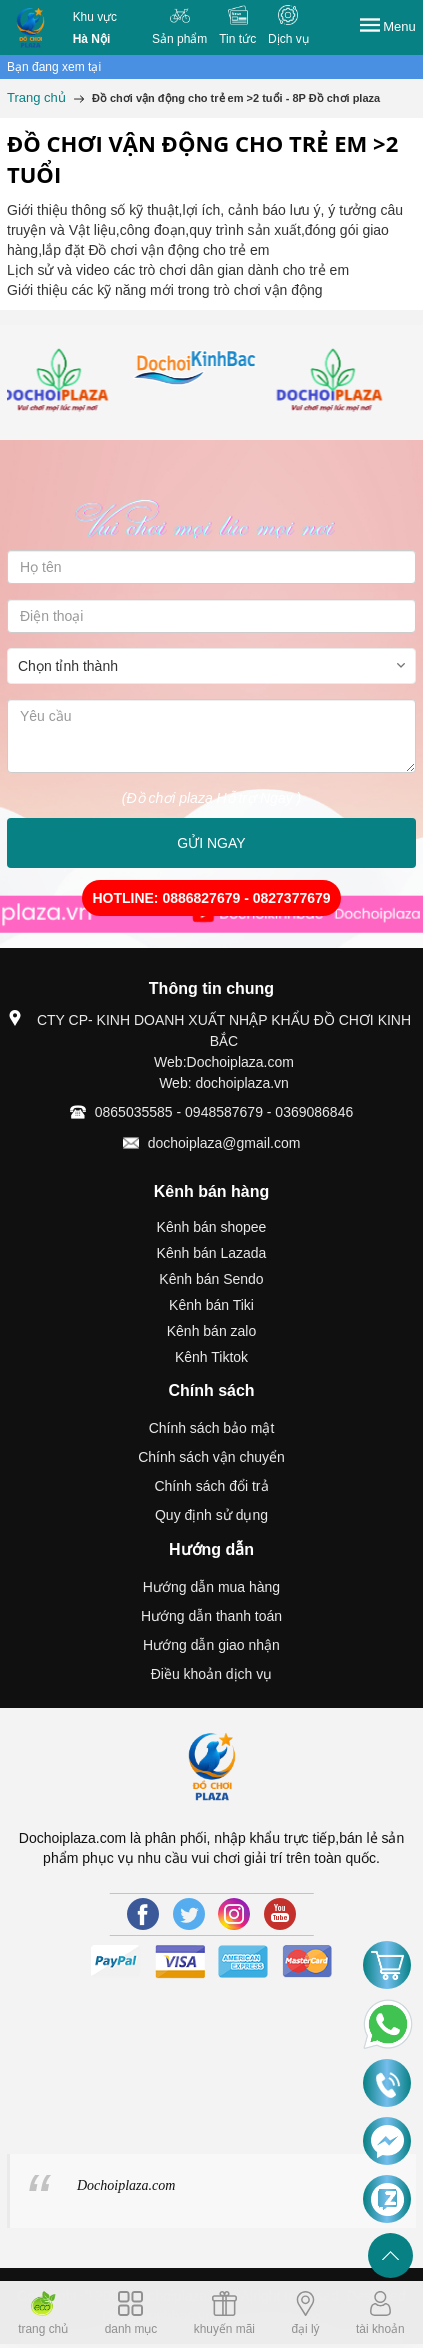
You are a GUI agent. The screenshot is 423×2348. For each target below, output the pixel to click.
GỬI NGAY (211, 843)
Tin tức (237, 39)
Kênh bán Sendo (211, 1279)
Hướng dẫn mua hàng (211, 1587)
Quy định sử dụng (211, 1515)
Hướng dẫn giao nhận (211, 1645)
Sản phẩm (179, 39)
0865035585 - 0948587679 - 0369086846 (224, 1112)
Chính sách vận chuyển (211, 1457)
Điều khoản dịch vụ (212, 1674)
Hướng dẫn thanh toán (211, 1616)
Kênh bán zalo (212, 1331)
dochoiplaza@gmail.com (224, 1143)
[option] (75, 382)
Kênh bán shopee (212, 1227)
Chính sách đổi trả (211, 1486)
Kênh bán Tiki (211, 1305)
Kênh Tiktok (211, 1357)
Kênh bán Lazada (212, 1253)
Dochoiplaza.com (126, 2185)
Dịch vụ (288, 39)
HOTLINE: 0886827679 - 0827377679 (211, 898)
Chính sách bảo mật (212, 1428)
